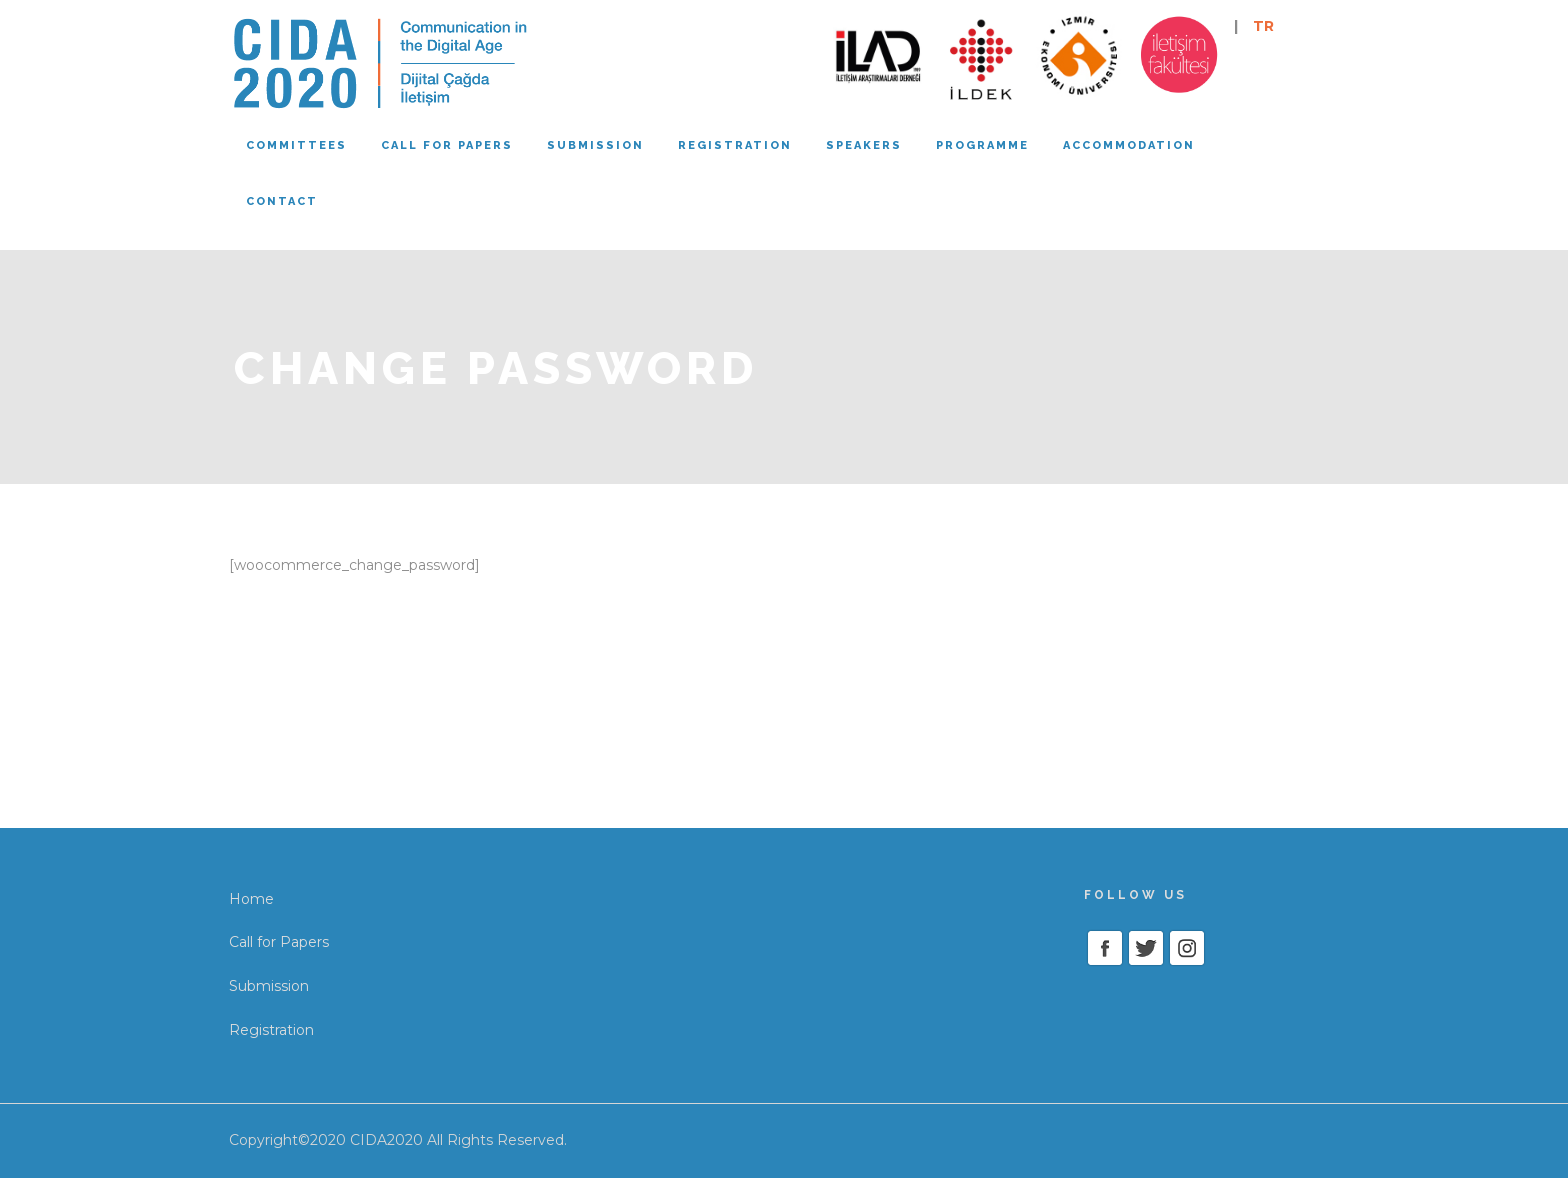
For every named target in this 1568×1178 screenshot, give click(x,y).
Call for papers (447, 145)
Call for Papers (279, 942)
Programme (982, 145)
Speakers (864, 145)
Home (251, 899)
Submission (595, 145)
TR (1263, 26)
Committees (296, 145)
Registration (735, 145)
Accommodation (1129, 145)
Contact (282, 201)
